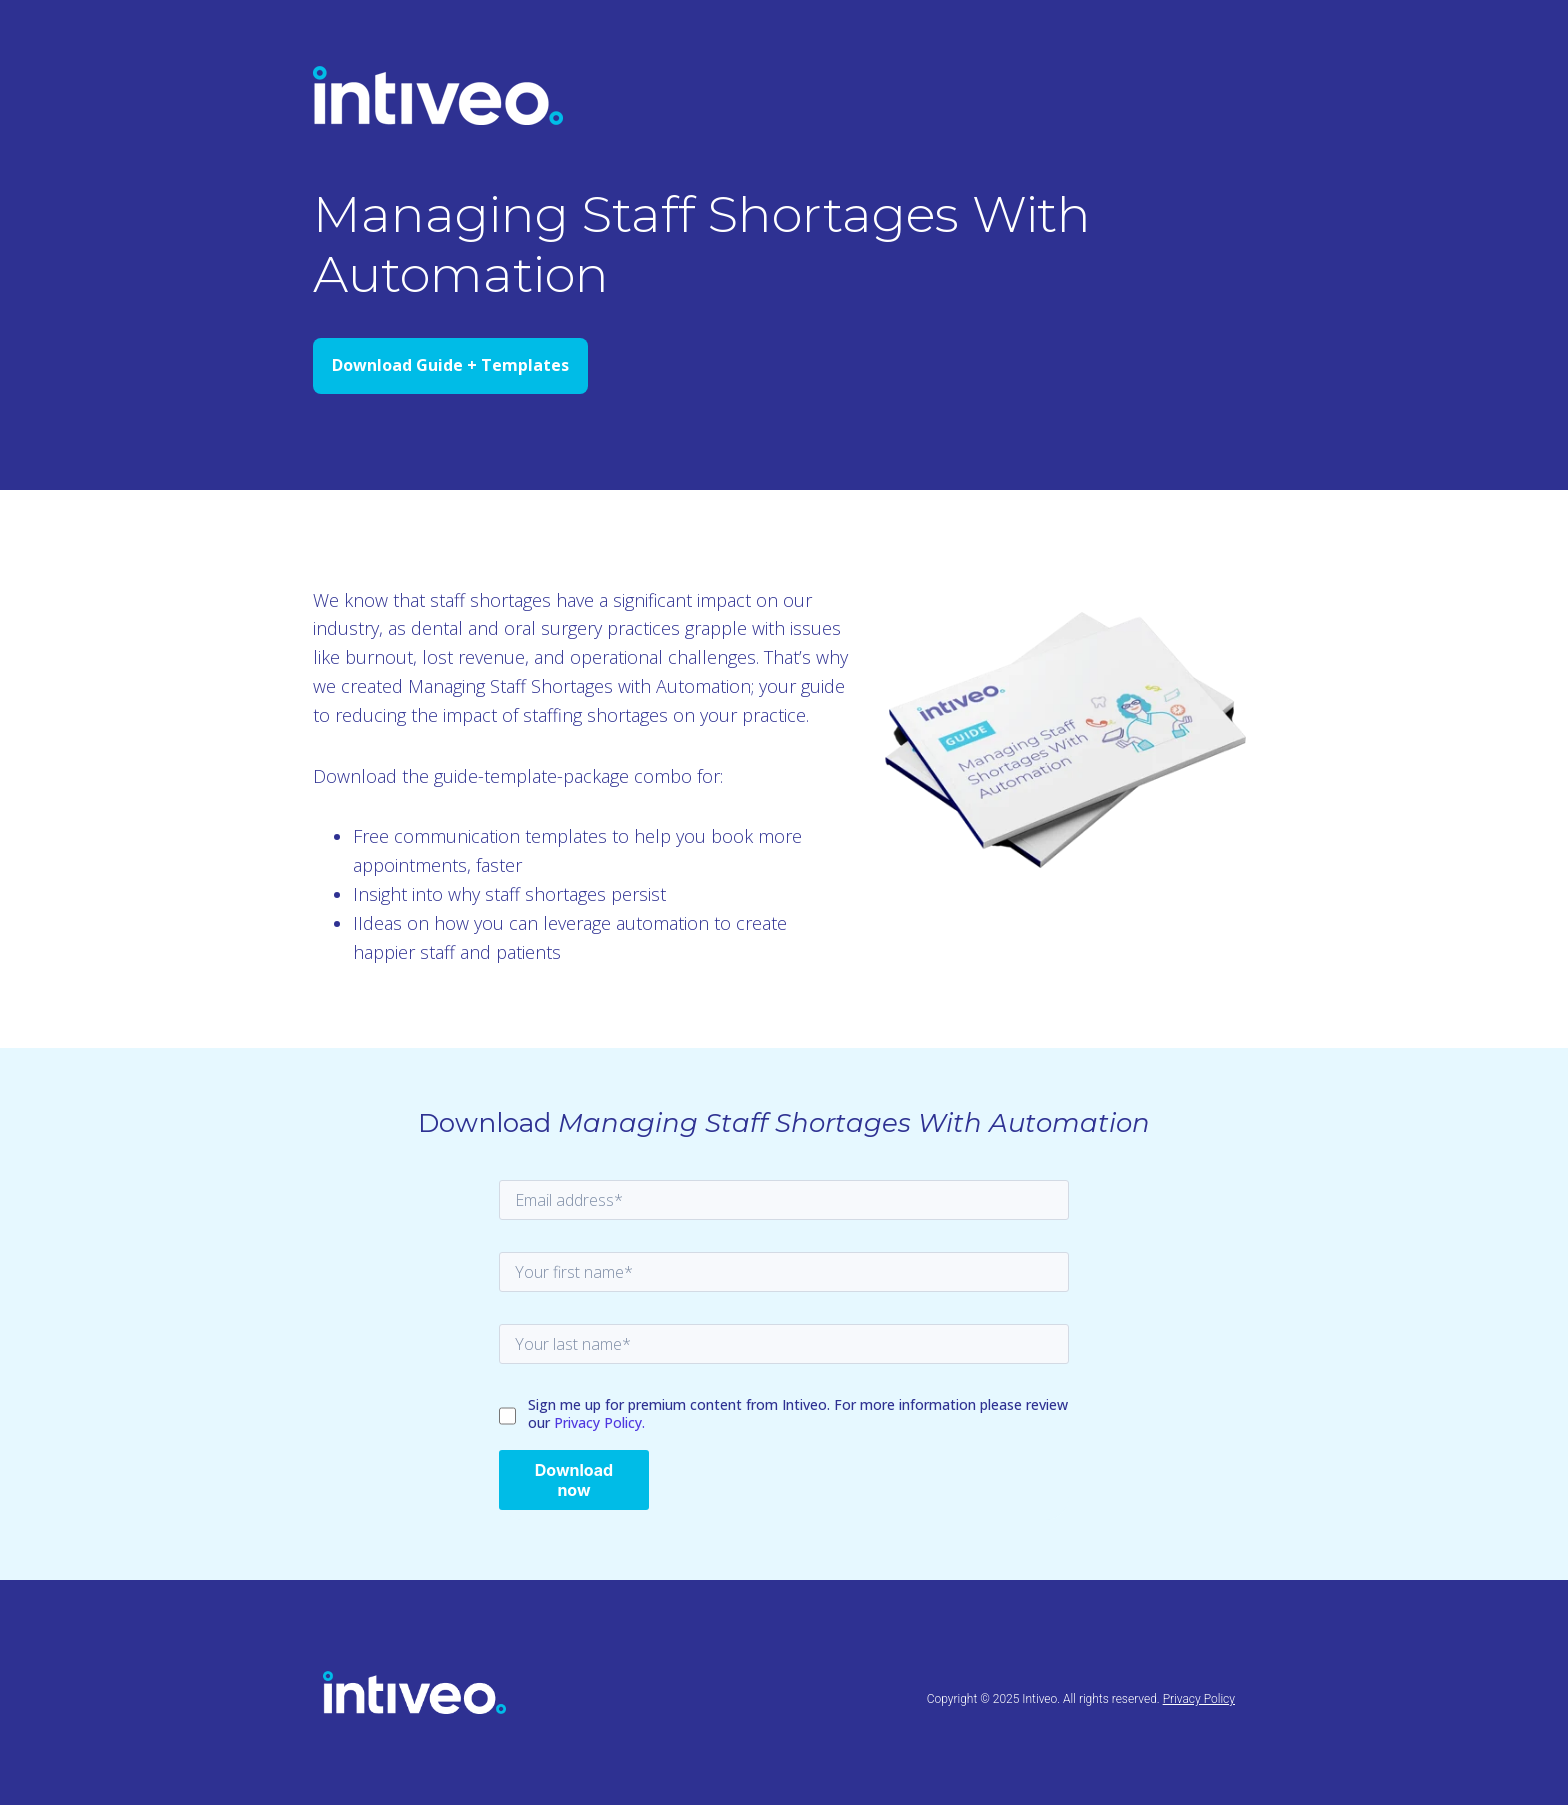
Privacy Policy (1199, 1699)
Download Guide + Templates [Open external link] (450, 365)
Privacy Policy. (599, 1422)
